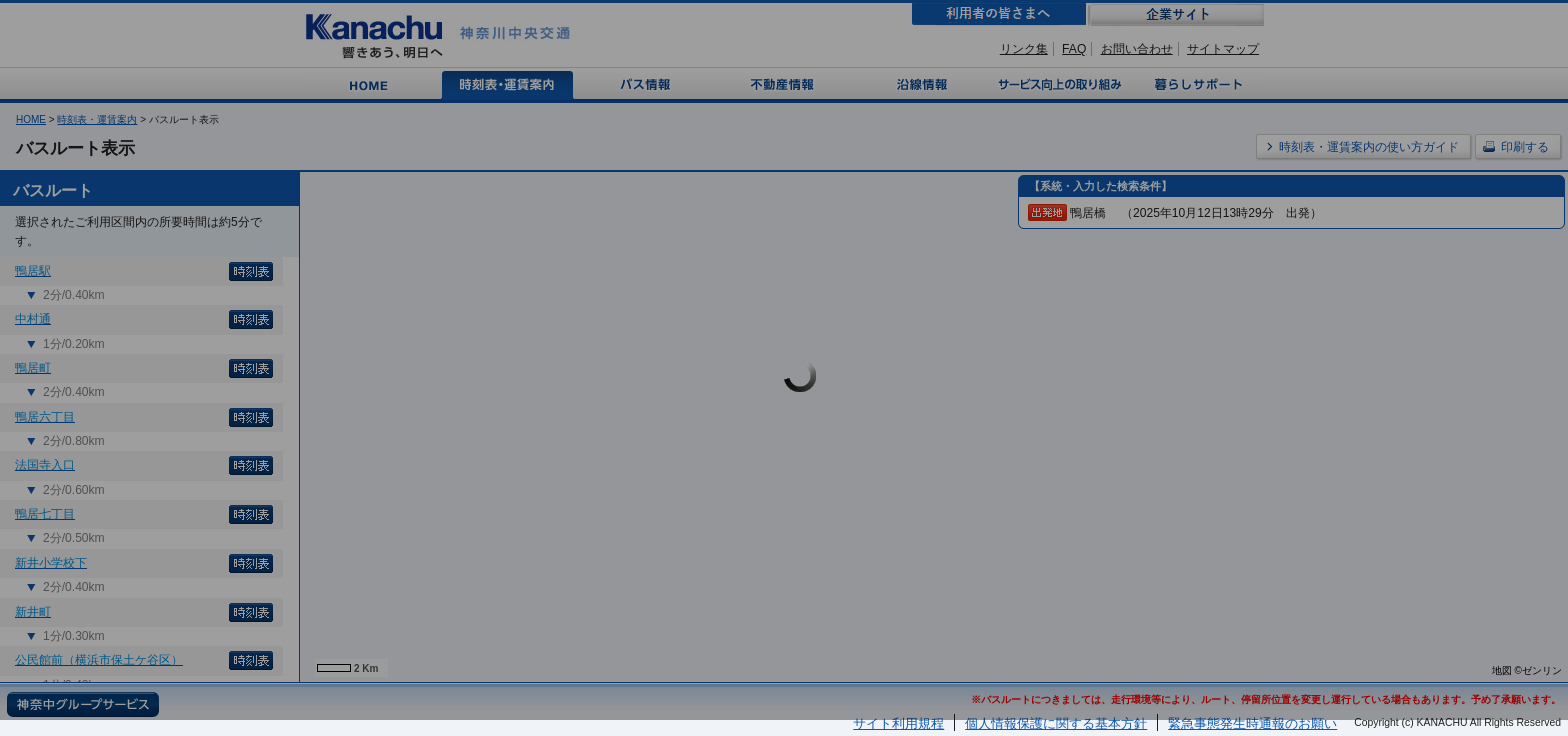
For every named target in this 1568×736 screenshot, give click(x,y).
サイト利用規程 (898, 723)
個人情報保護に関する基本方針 (1056, 723)
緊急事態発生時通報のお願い (1252, 723)
